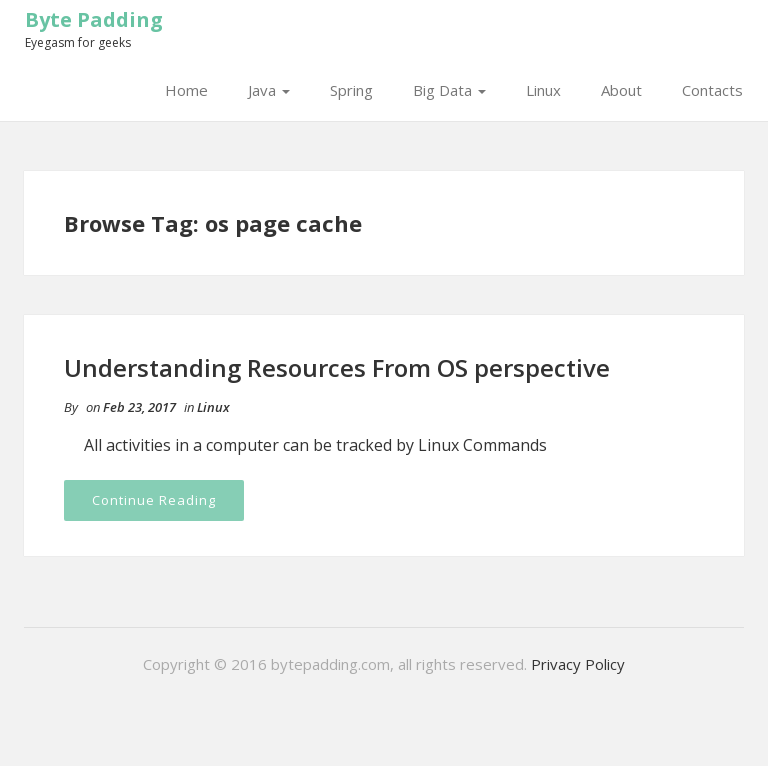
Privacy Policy (578, 664)
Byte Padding (94, 19)
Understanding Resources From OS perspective (337, 367)
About (621, 90)
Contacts (712, 90)
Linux (543, 90)
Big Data (449, 90)
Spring (351, 90)
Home (186, 90)
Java (269, 90)
